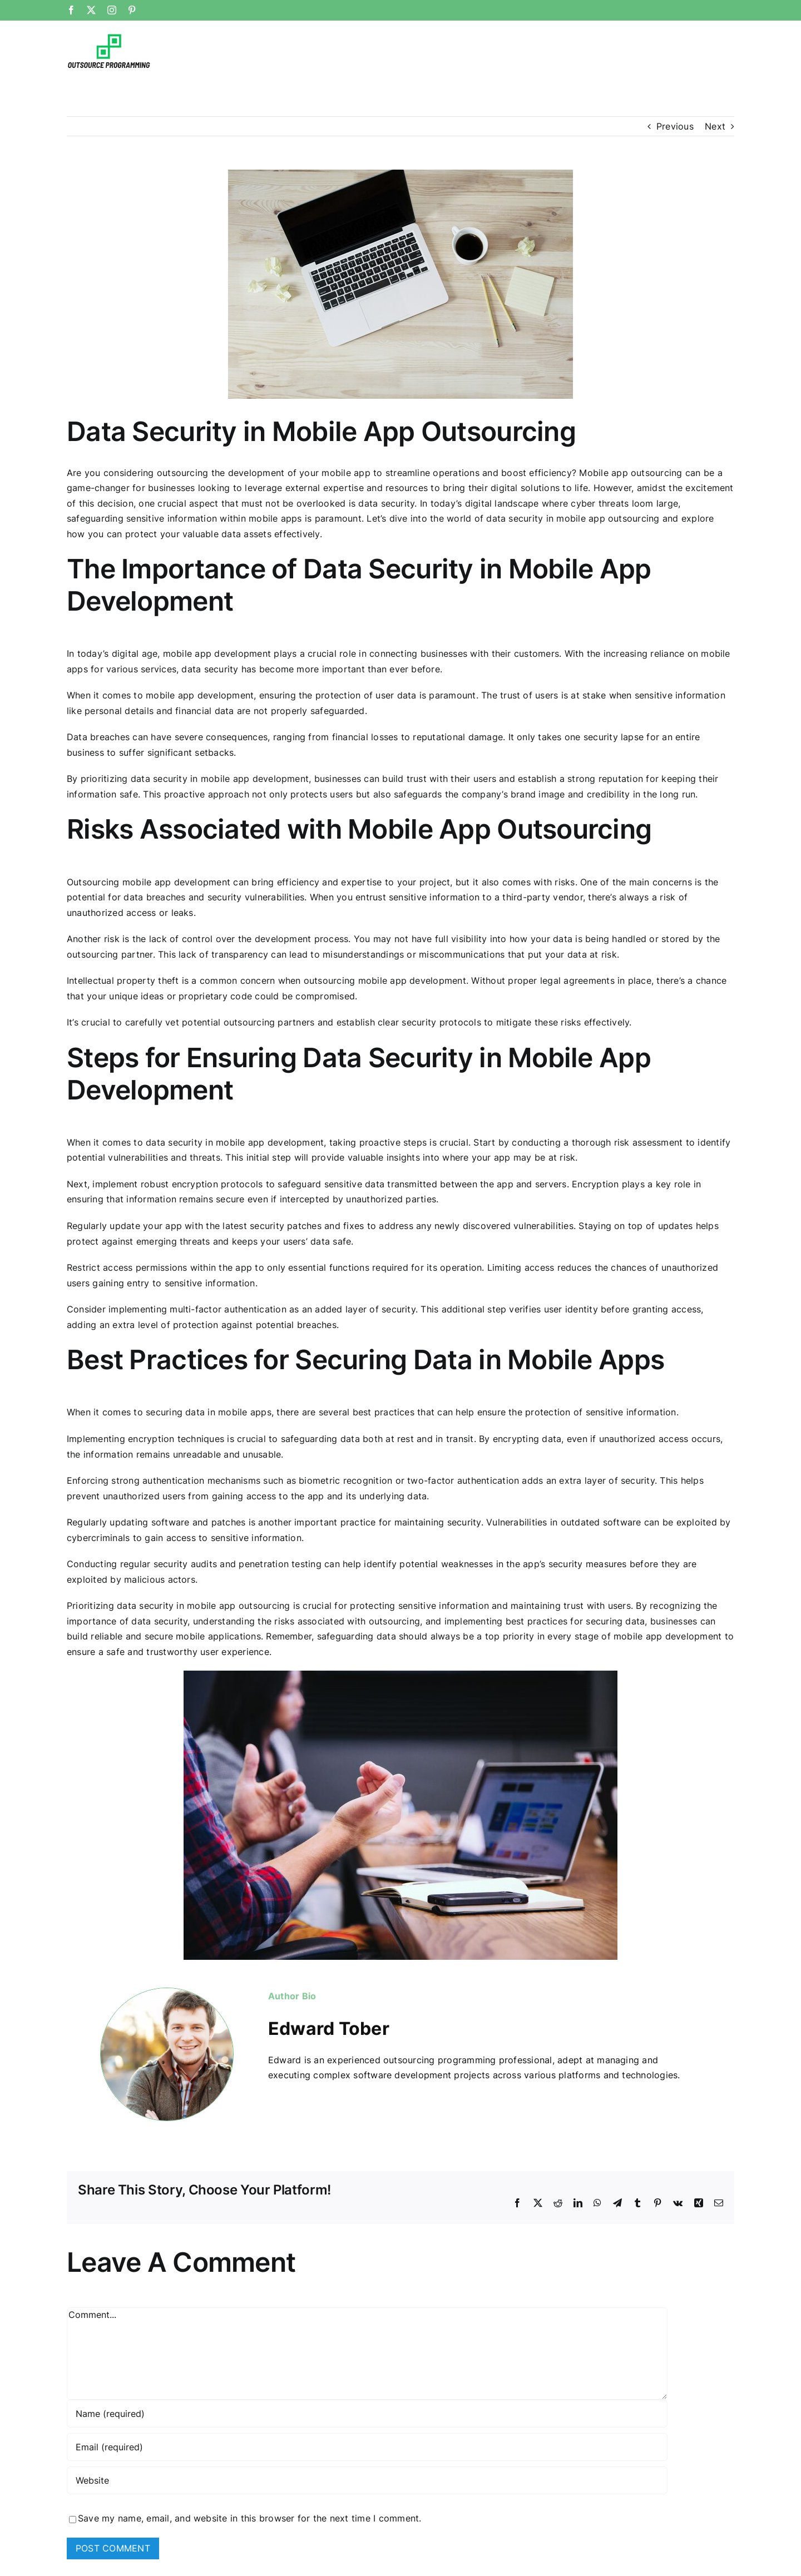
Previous (675, 126)
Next (715, 126)
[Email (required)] (367, 2447)
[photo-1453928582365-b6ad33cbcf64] (400, 284)
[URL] (367, 2480)
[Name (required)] (367, 2414)
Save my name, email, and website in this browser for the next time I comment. (249, 2518)
